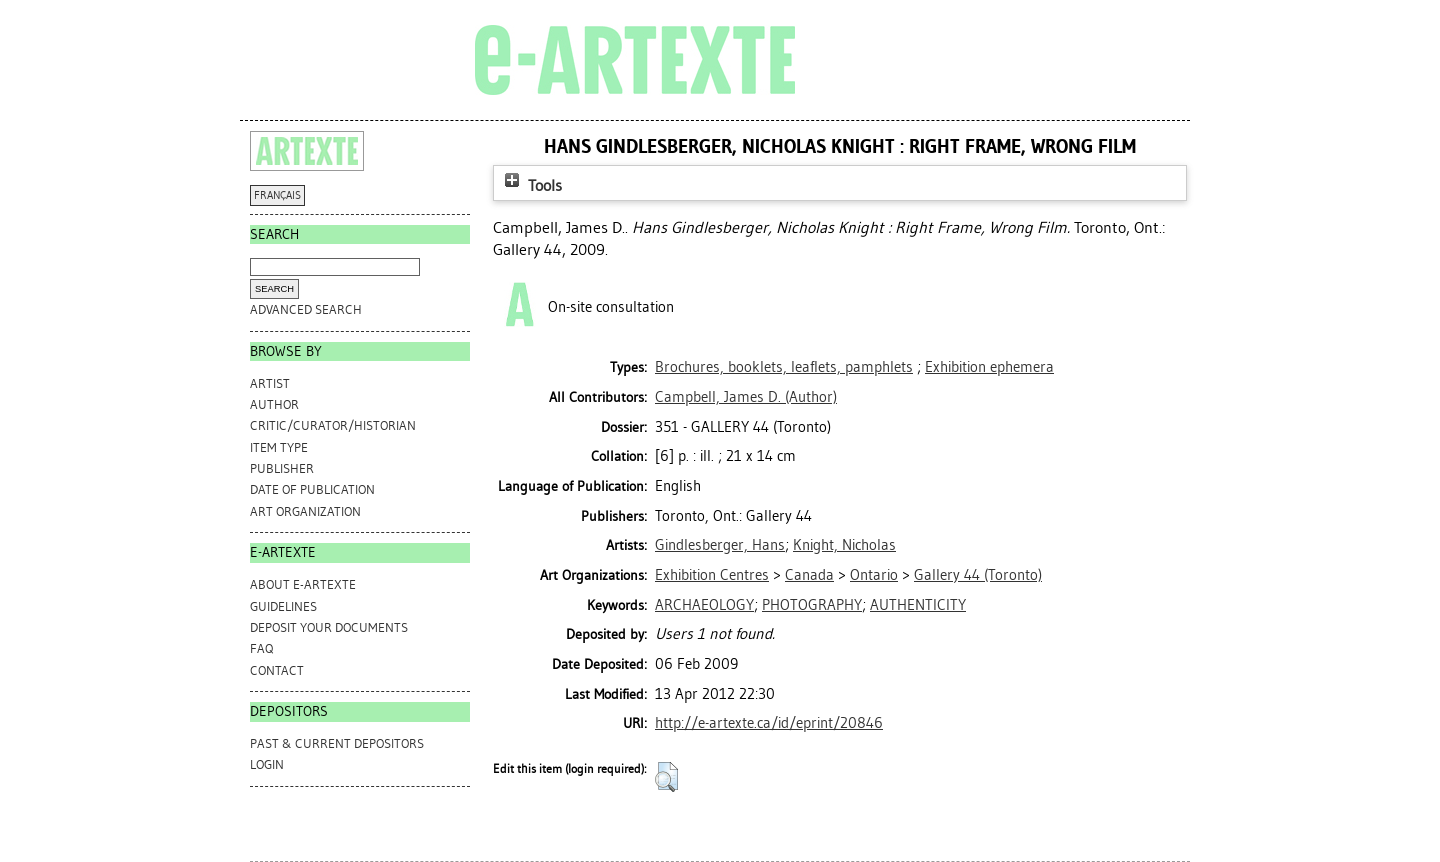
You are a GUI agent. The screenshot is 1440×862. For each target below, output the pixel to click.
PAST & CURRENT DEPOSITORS (337, 743)
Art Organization (305, 511)
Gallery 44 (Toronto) (978, 575)
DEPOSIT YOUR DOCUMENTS (329, 627)
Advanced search (306, 309)
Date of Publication (312, 489)
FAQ (261, 648)
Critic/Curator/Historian (333, 425)
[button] (666, 777)
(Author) (746, 397)
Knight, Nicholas (844, 545)
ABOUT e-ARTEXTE (303, 584)
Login (267, 764)
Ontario (874, 575)
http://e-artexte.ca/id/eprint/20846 (769, 723)
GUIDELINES (283, 606)
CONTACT (277, 670)
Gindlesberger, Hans (720, 545)
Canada (809, 575)
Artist (270, 383)
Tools (531, 185)
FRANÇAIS (277, 195)
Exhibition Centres (712, 575)
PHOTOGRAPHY (812, 605)
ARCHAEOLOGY (704, 605)
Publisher (282, 468)
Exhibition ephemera (989, 367)
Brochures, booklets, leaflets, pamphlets (784, 367)
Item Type (279, 447)
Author (274, 404)
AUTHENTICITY (918, 605)
